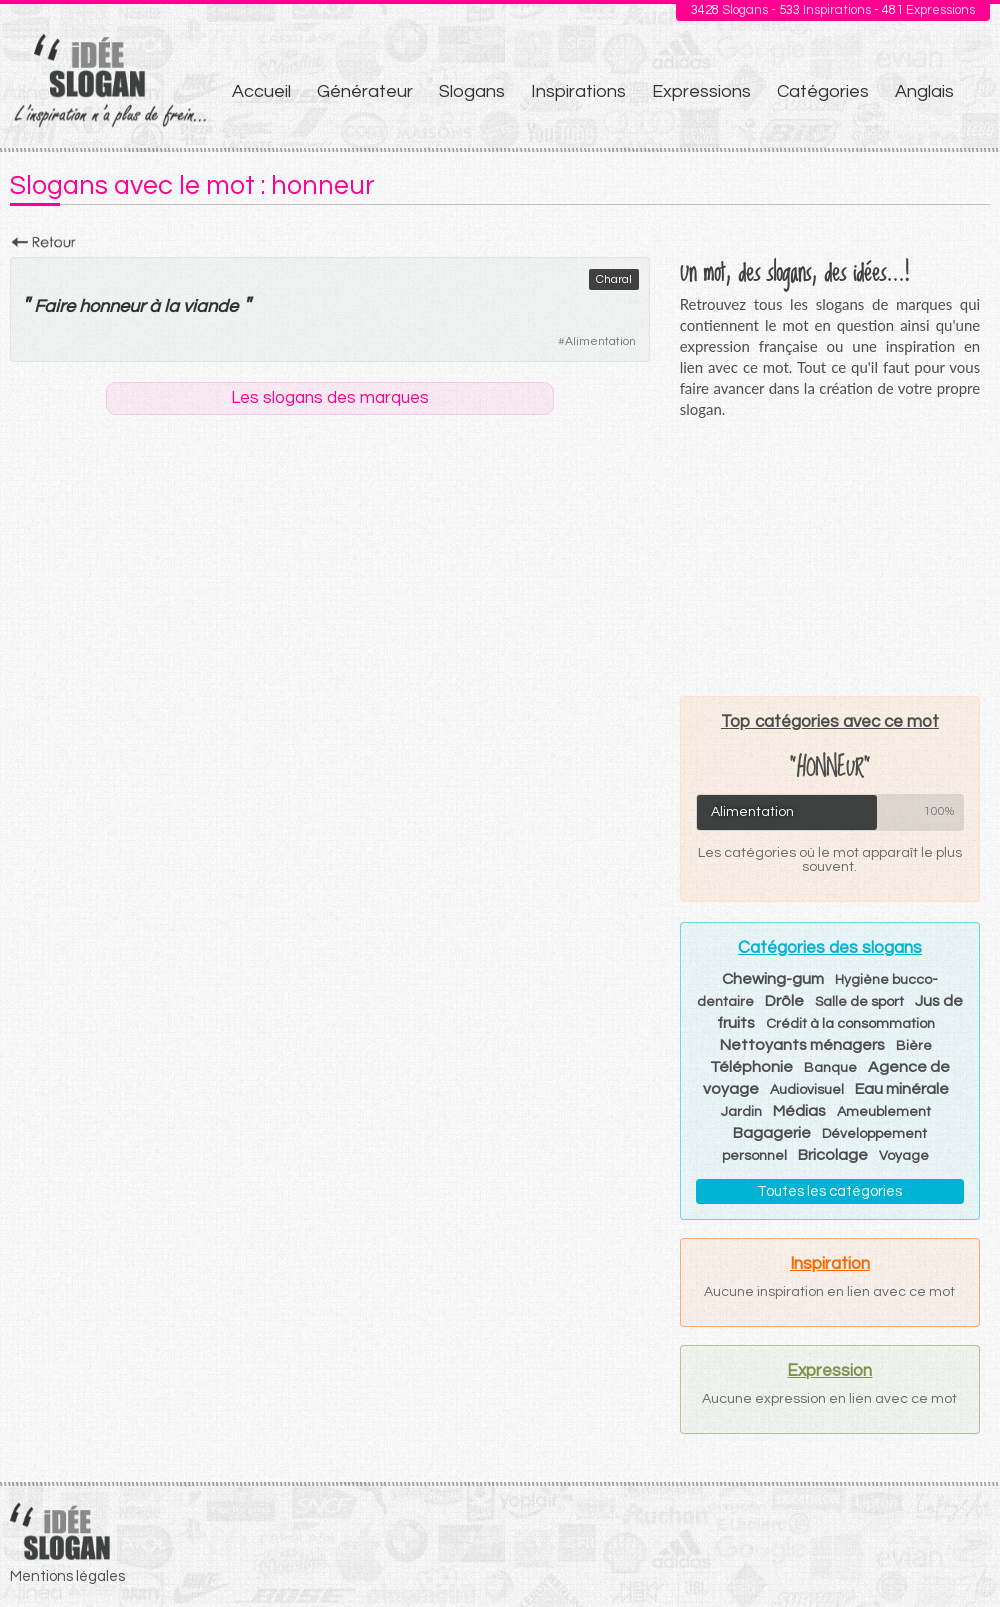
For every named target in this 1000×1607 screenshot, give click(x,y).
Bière (914, 1046)
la (171, 306)
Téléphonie (751, 1067)
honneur (112, 306)
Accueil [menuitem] (261, 91)
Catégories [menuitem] (823, 91)
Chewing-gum (773, 979)
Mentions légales (67, 1576)
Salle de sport (859, 1002)
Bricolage (833, 1155)
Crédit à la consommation (850, 1024)
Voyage (904, 1156)
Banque (830, 1068)
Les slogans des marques (330, 398)
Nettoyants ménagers (802, 1045)
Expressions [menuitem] (701, 91)
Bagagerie (772, 1133)
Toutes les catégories (829, 1191)
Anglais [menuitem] (924, 91)
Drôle (784, 1001)
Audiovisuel (807, 1090)
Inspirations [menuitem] (578, 91)
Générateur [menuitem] (365, 91)
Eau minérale (902, 1089)
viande (210, 306)
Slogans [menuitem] (472, 91)
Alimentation (600, 341)
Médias (799, 1111)
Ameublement (884, 1112)
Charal (614, 279)
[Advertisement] (830, 557)
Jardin (741, 1112)
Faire (54, 306)
